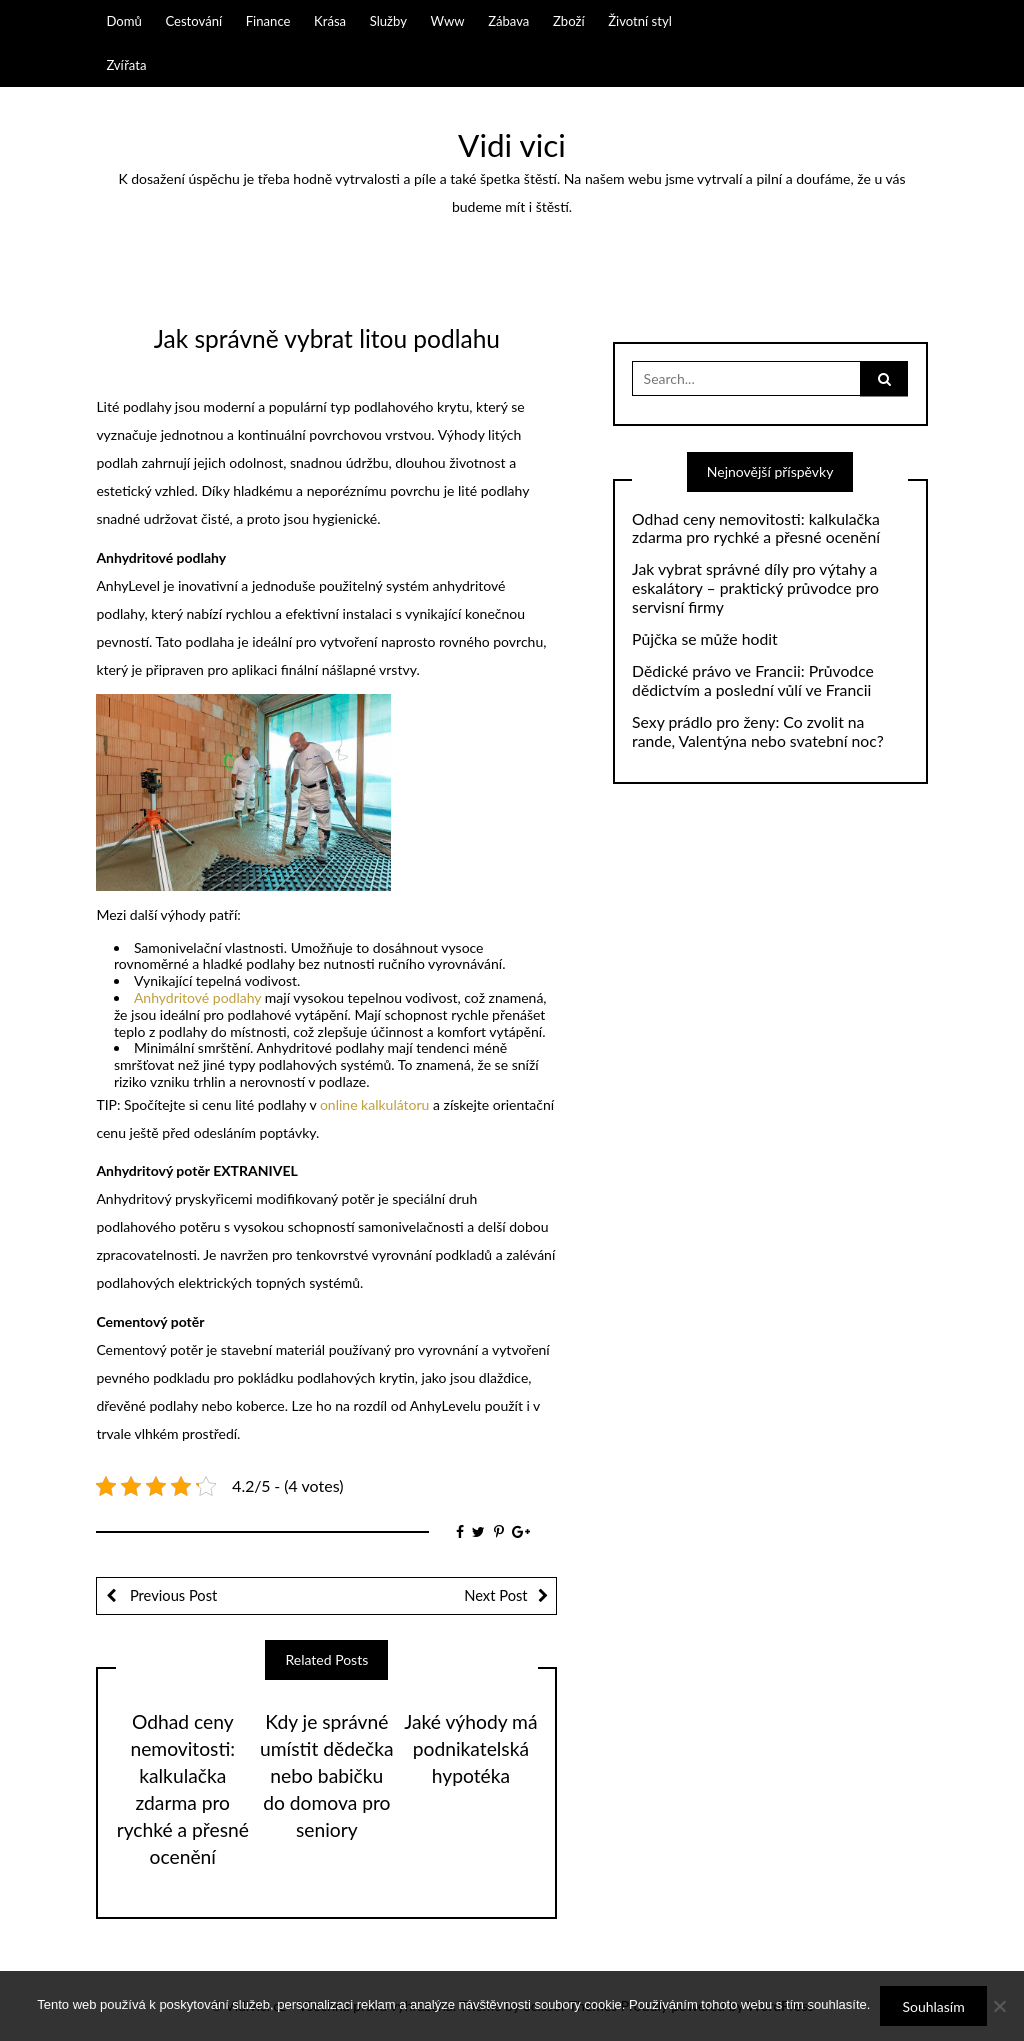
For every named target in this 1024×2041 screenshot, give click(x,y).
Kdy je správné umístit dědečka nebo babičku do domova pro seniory (327, 1775)
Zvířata (126, 65)
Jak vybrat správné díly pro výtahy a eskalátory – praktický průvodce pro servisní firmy (755, 588)
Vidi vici (512, 145)
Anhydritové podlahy (197, 997)
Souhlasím (933, 2006)
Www (448, 21)
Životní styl (640, 21)
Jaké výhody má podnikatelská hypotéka (470, 1748)
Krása (330, 21)
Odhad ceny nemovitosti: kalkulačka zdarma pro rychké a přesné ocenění (756, 528)
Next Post (495, 1595)
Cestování (193, 21)
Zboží (569, 21)
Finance (268, 21)
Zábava (508, 21)
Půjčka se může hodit (705, 639)
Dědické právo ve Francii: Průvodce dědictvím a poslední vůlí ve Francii (753, 680)
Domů (123, 21)
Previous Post (171, 1595)
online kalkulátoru (375, 1104)
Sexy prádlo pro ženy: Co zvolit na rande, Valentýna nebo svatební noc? (758, 731)
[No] (999, 2006)
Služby (388, 21)
